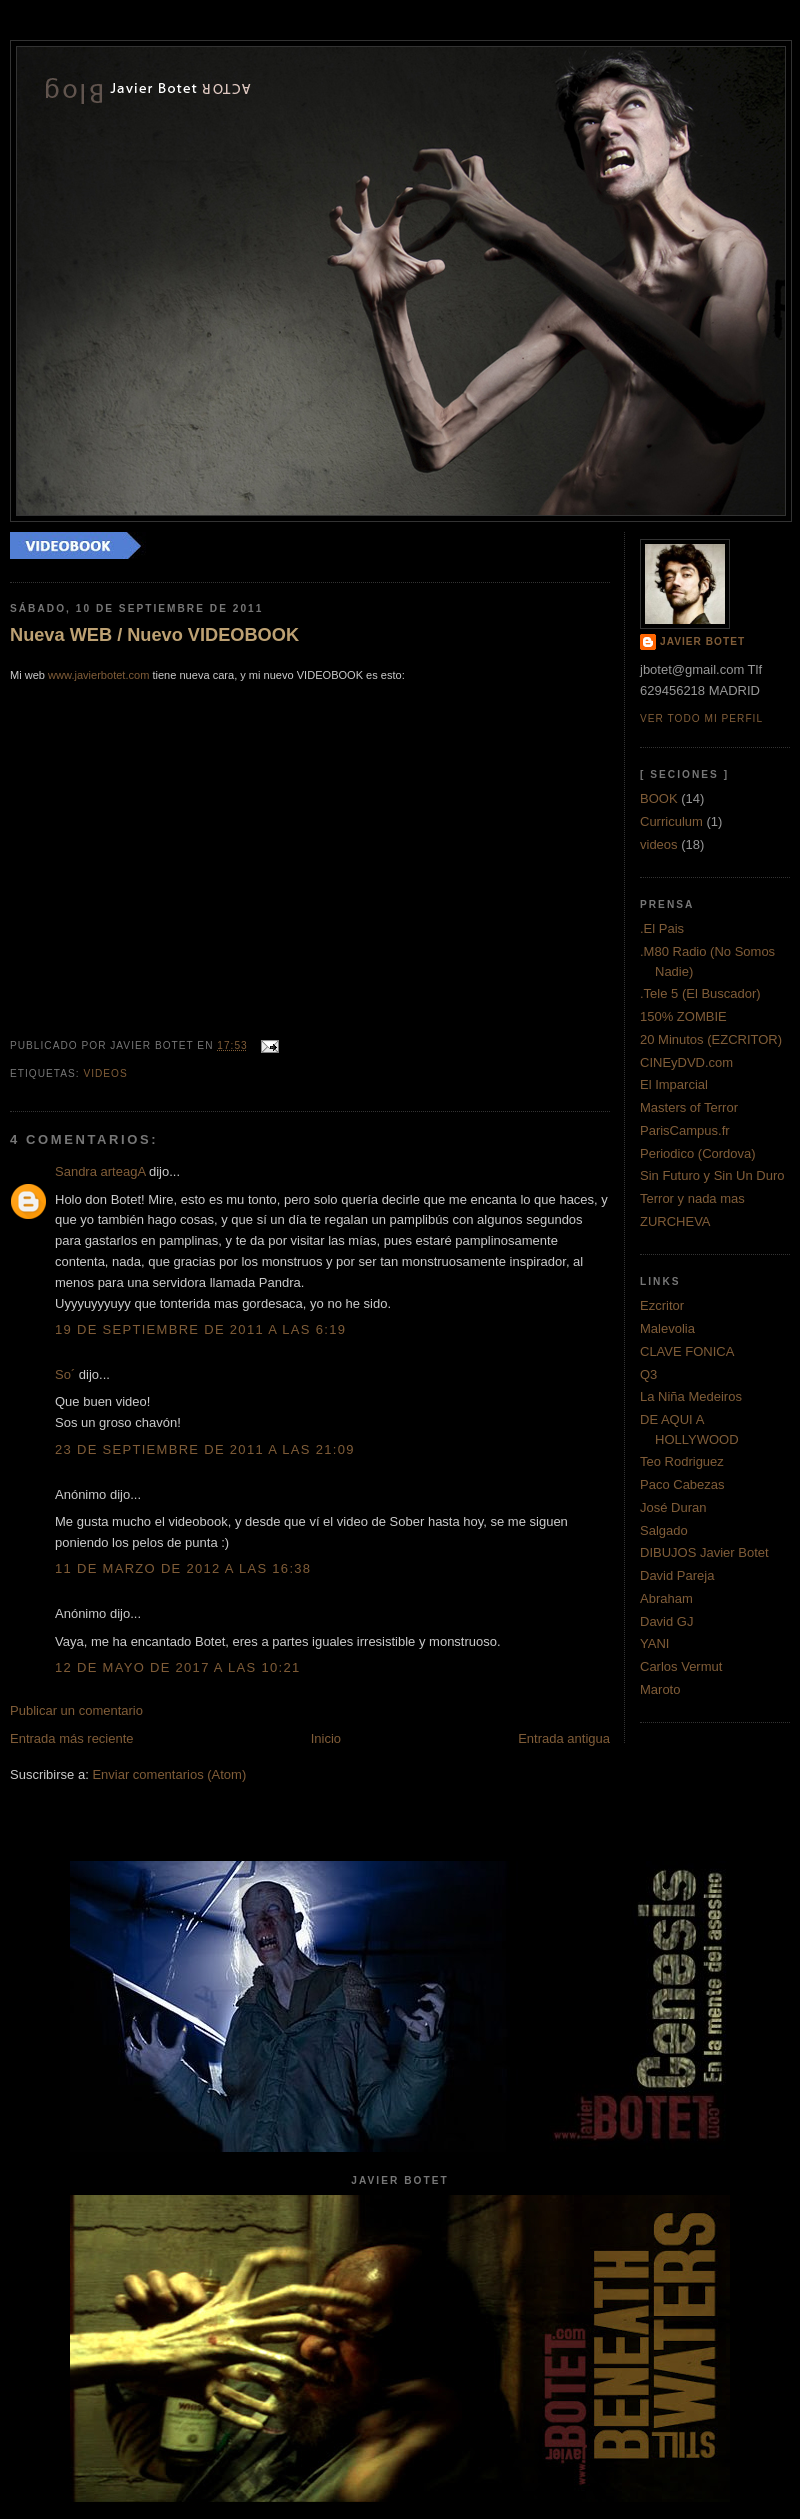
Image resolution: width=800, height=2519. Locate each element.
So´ (65, 1374)
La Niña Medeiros (691, 1396)
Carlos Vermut (681, 1666)
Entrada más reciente (72, 1738)
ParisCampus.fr (685, 1130)
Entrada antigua (564, 1738)
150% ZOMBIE (683, 1016)
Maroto (660, 1689)
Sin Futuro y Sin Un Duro (712, 1175)
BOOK (659, 798)
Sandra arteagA (100, 1171)
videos (105, 1073)
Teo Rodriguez (682, 1461)
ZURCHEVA (675, 1221)
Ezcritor (662, 1305)
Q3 (648, 1374)
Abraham (666, 1598)
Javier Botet (702, 641)
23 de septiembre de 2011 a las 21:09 (205, 1449)
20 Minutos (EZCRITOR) (711, 1039)
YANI (654, 1643)
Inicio (326, 1738)
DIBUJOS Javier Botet (704, 1552)
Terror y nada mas (692, 1198)
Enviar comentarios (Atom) (169, 1774)
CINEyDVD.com (686, 1062)
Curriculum (671, 821)
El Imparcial (674, 1084)
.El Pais (662, 928)
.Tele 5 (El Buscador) (700, 993)
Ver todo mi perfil (701, 718)
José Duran (673, 1507)
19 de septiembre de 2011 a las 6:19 (200, 1329)
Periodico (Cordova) (698, 1153)
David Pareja (677, 1575)
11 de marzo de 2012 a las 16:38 (183, 1568)
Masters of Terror (689, 1107)
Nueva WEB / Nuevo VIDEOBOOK (154, 635)
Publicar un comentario (76, 1710)
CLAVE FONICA (687, 1351)
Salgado (664, 1530)
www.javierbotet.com (98, 675)
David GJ (666, 1621)
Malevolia (667, 1328)
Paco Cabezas (682, 1484)
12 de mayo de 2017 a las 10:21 (177, 1667)
